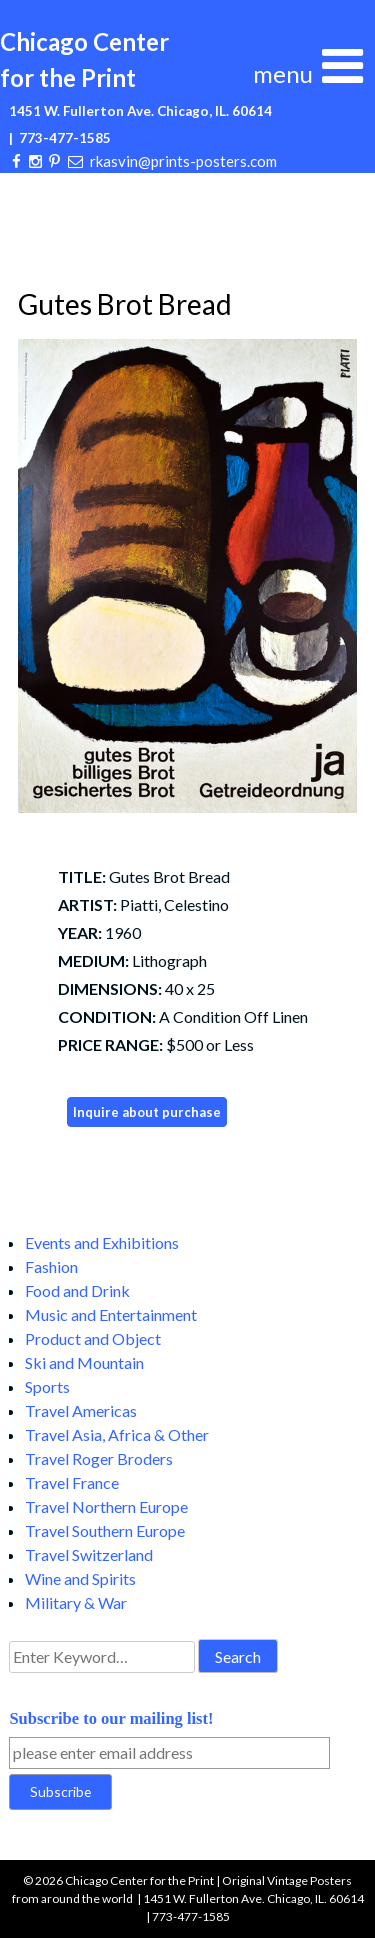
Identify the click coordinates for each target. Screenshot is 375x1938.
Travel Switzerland (89, 1554)
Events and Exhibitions (102, 1242)
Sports (47, 1386)
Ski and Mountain (84, 1362)
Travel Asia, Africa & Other (117, 1434)
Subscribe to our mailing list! (111, 1718)
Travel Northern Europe (106, 1506)
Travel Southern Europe (105, 1530)
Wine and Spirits (80, 1578)
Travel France (72, 1482)
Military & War (76, 1602)
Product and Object (93, 1338)
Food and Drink (77, 1290)
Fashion (51, 1266)
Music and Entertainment (111, 1314)
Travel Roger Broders (99, 1458)
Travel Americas (81, 1410)
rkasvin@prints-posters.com (183, 161)
